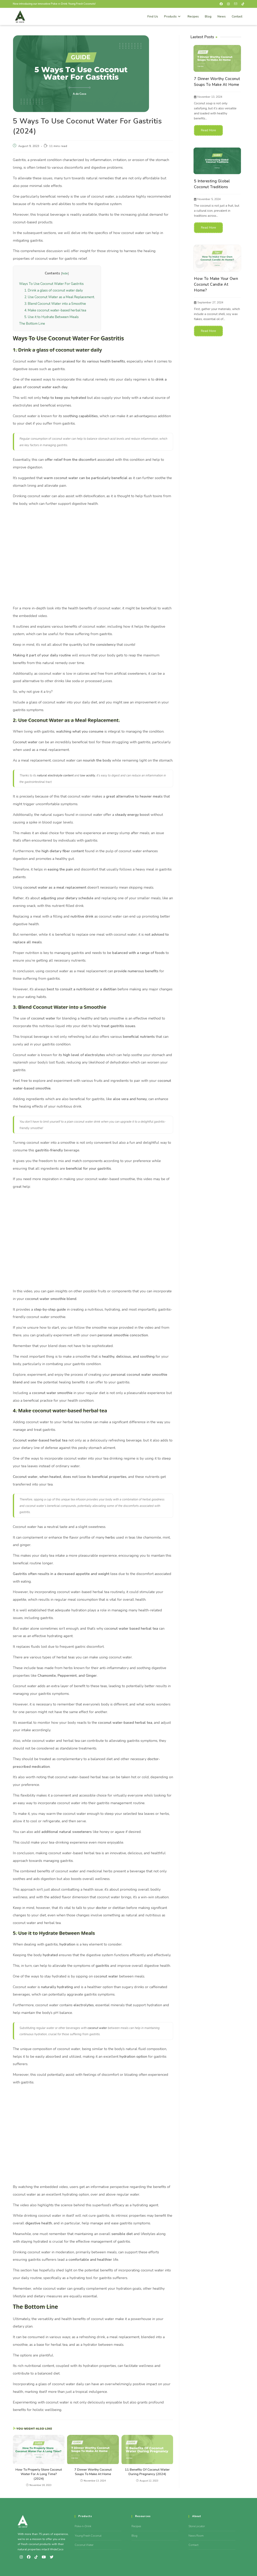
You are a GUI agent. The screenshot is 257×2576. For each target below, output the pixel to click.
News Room (196, 2536)
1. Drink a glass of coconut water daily (53, 290)
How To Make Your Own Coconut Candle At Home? (216, 284)
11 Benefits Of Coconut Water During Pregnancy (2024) (147, 2471)
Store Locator (197, 2526)
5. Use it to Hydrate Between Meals (51, 317)
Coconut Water (84, 2545)
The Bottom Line (32, 323)
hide (65, 273)
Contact (193, 2545)
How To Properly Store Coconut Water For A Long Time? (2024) (38, 2474)
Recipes (136, 2526)
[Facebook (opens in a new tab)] (222, 4)
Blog (134, 2536)
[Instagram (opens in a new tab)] (229, 4)
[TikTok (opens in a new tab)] (242, 4)
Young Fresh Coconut (88, 2536)
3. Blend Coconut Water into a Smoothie (55, 303)
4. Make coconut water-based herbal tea (55, 310)
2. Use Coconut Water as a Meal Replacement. (59, 297)
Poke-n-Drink (83, 2526)
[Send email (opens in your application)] (236, 4)
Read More (208, 130)
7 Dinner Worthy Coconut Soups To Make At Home (93, 2471)
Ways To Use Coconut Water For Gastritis (51, 283)
